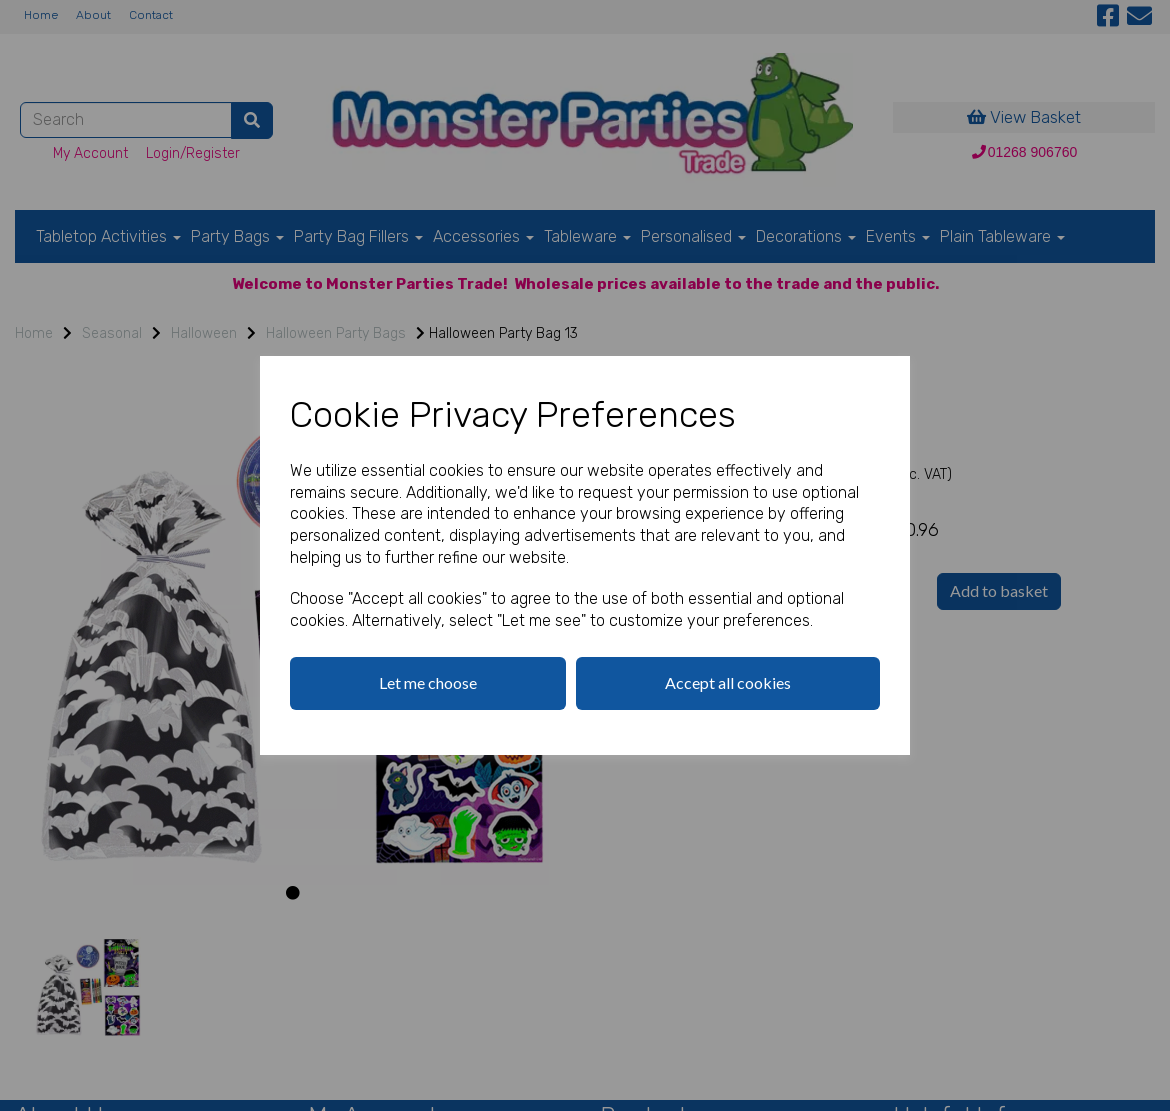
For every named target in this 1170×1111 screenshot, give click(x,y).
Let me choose (428, 682)
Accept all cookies (728, 682)
